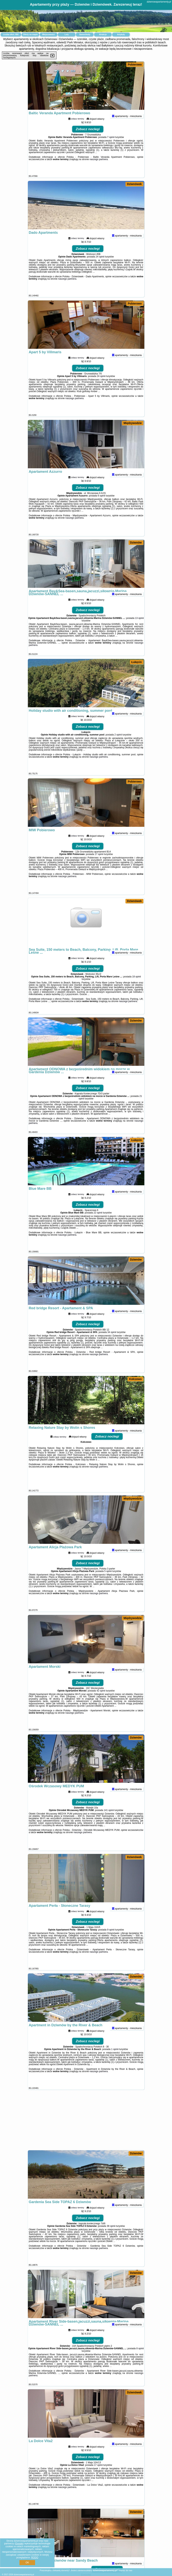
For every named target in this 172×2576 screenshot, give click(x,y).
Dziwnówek (134, 184)
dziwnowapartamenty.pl (159, 1)
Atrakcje (103, 34)
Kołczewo (135, 1379)
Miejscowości (48, 34)
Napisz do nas (125, 2570)
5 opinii (108, 1581)
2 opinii (118, 744)
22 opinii (98, 1222)
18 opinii (136, 986)
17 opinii (99, 864)
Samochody (84, 34)
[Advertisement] (86, 2122)
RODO (34, 2557)
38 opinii (111, 2236)
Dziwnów (136, 542)
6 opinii (101, 505)
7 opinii (111, 147)
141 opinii (109, 1820)
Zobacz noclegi (88, 139)
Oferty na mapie (30, 34)
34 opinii (112, 1342)
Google (19, 2543)
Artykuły (121, 34)
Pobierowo (135, 64)
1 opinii (115, 2059)
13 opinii (139, 628)
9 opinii (111, 1939)
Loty (66, 34)
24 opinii (100, 266)
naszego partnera (99, 169)
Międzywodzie (132, 423)
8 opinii (140, 2358)
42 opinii (101, 1700)
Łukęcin (136, 662)
